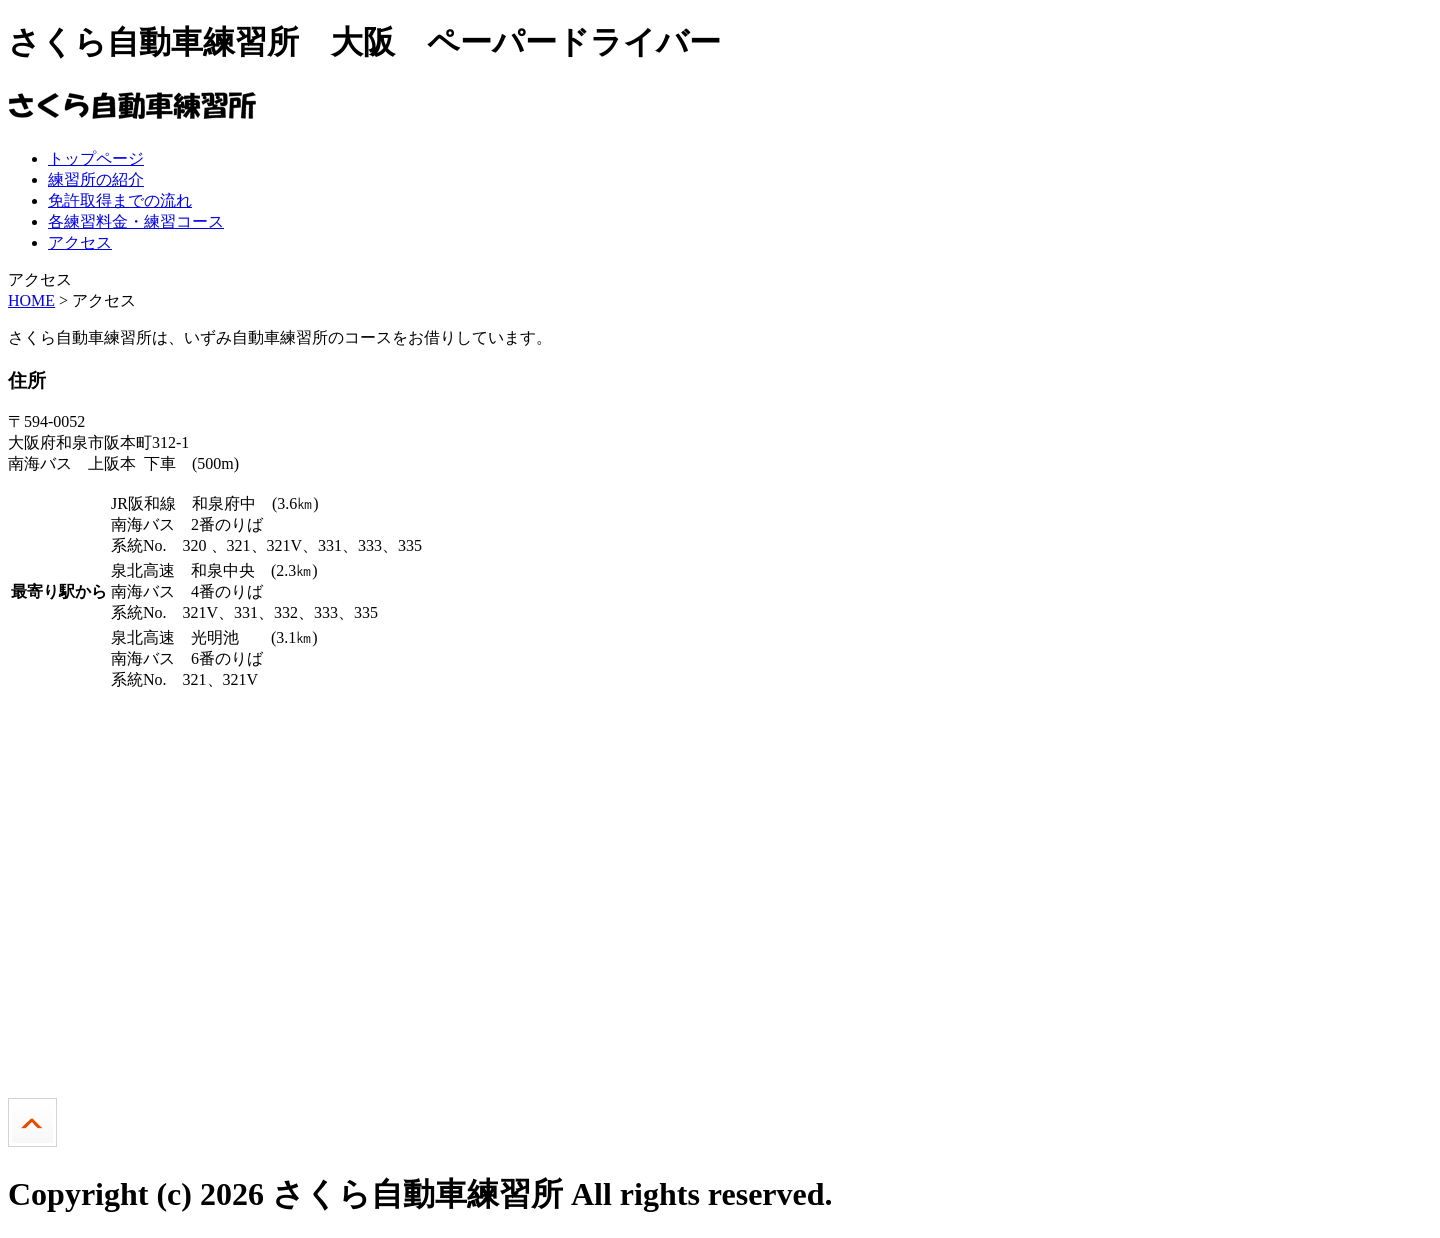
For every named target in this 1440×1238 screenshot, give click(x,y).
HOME (31, 300)
